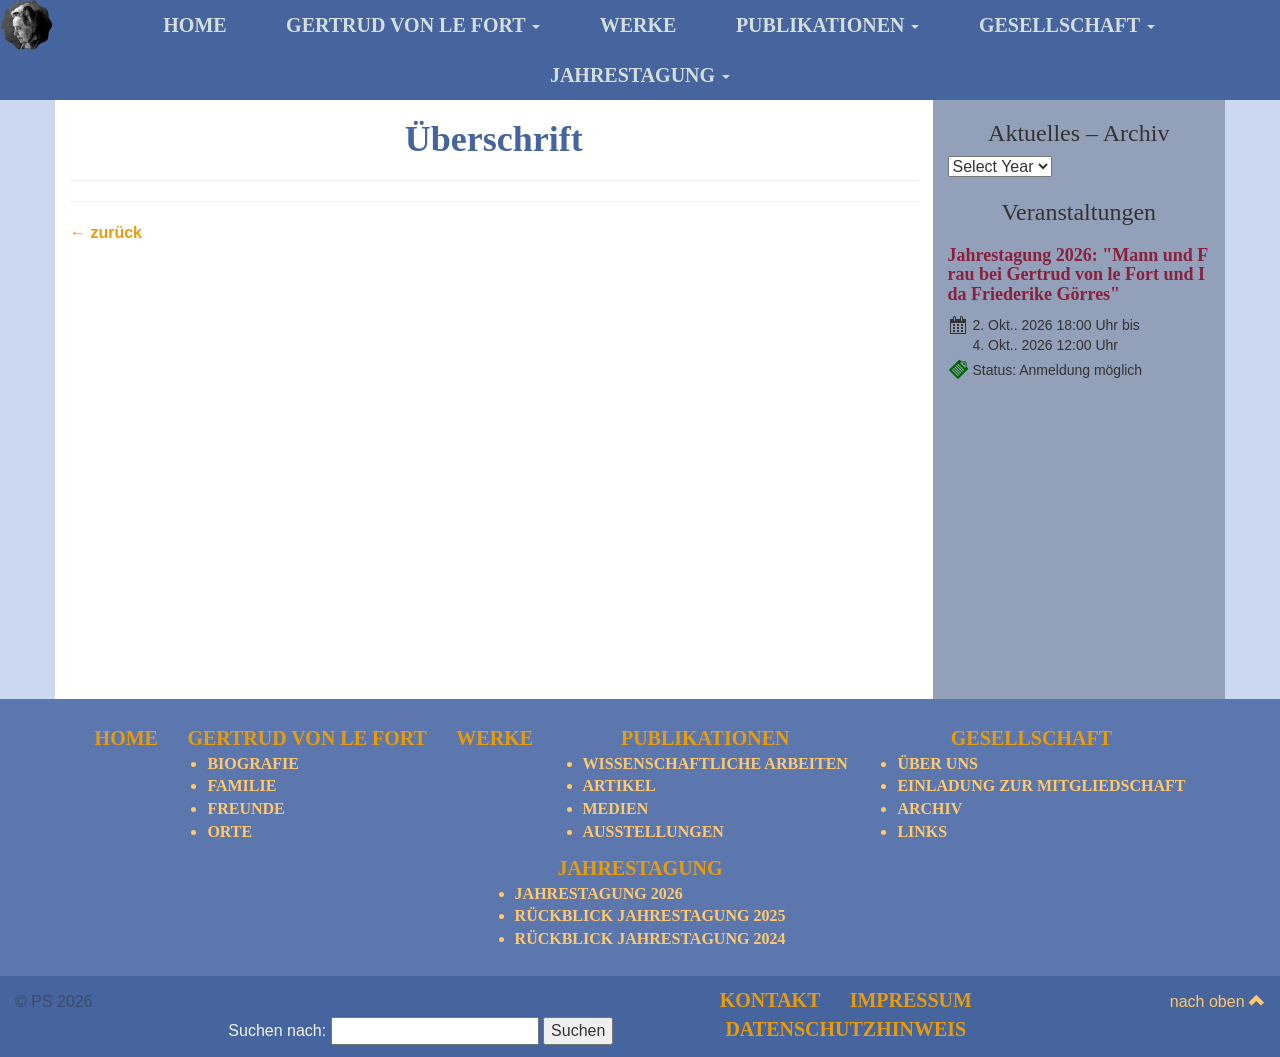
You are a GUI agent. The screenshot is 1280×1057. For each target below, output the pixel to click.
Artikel (619, 785)
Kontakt (770, 1000)
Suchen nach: (277, 1030)
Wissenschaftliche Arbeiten (715, 763)
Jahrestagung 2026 (599, 893)
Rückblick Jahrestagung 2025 (650, 915)
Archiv (929, 808)
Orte (229, 831)
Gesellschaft (1067, 25)
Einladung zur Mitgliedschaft (1041, 785)
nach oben (1217, 1001)
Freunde (245, 808)
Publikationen (828, 25)
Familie (241, 785)
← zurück (106, 232)
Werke (638, 25)
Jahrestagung (640, 75)
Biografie (253, 763)
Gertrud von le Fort (413, 25)
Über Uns (937, 763)
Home (194, 25)
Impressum (911, 1000)
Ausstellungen (653, 831)
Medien (616, 808)
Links (922, 831)
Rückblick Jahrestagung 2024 (650, 938)
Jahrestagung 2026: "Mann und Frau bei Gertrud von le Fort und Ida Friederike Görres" (1078, 275)
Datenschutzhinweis (845, 1029)
